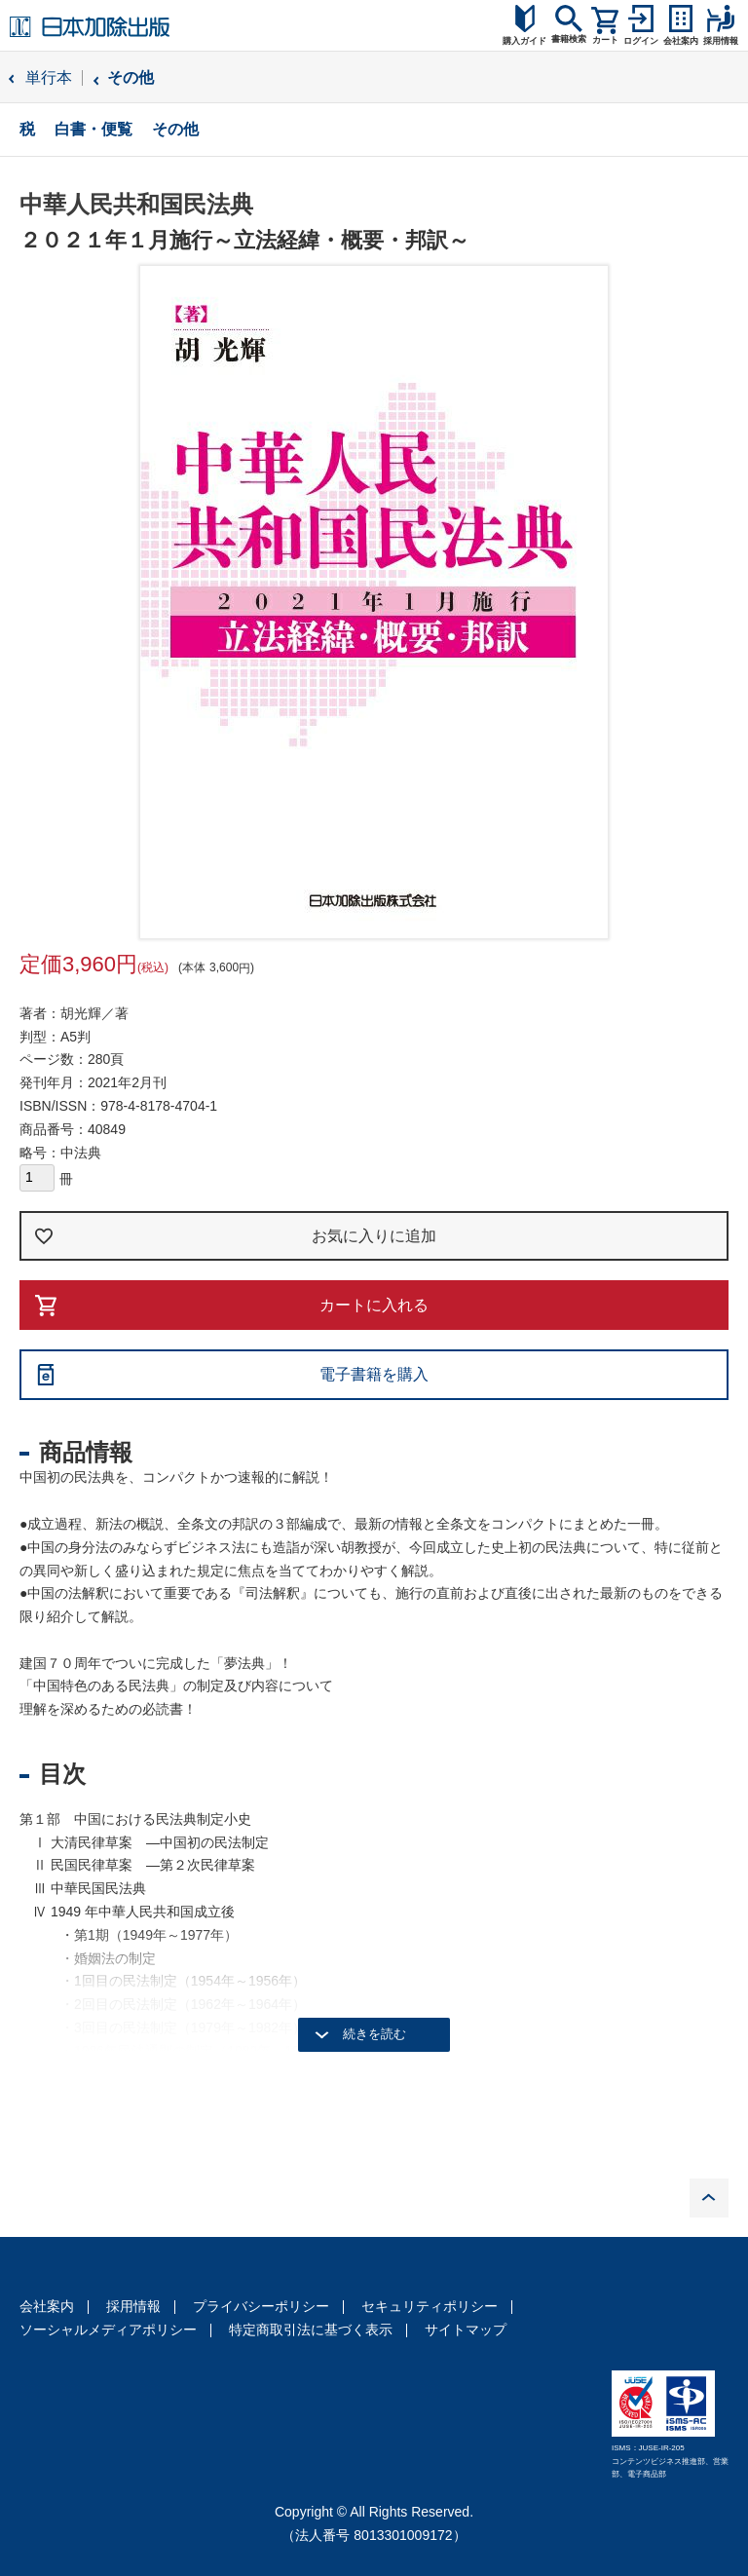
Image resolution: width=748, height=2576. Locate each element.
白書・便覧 (93, 129)
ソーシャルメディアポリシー (108, 2329)
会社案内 (46, 2306)
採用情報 (133, 2306)
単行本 (48, 77)
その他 (130, 77)
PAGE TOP (709, 2197)
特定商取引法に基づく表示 (311, 2329)
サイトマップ (465, 2329)
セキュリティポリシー (429, 2306)
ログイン (640, 41)
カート (605, 40)
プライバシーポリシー (261, 2306)
